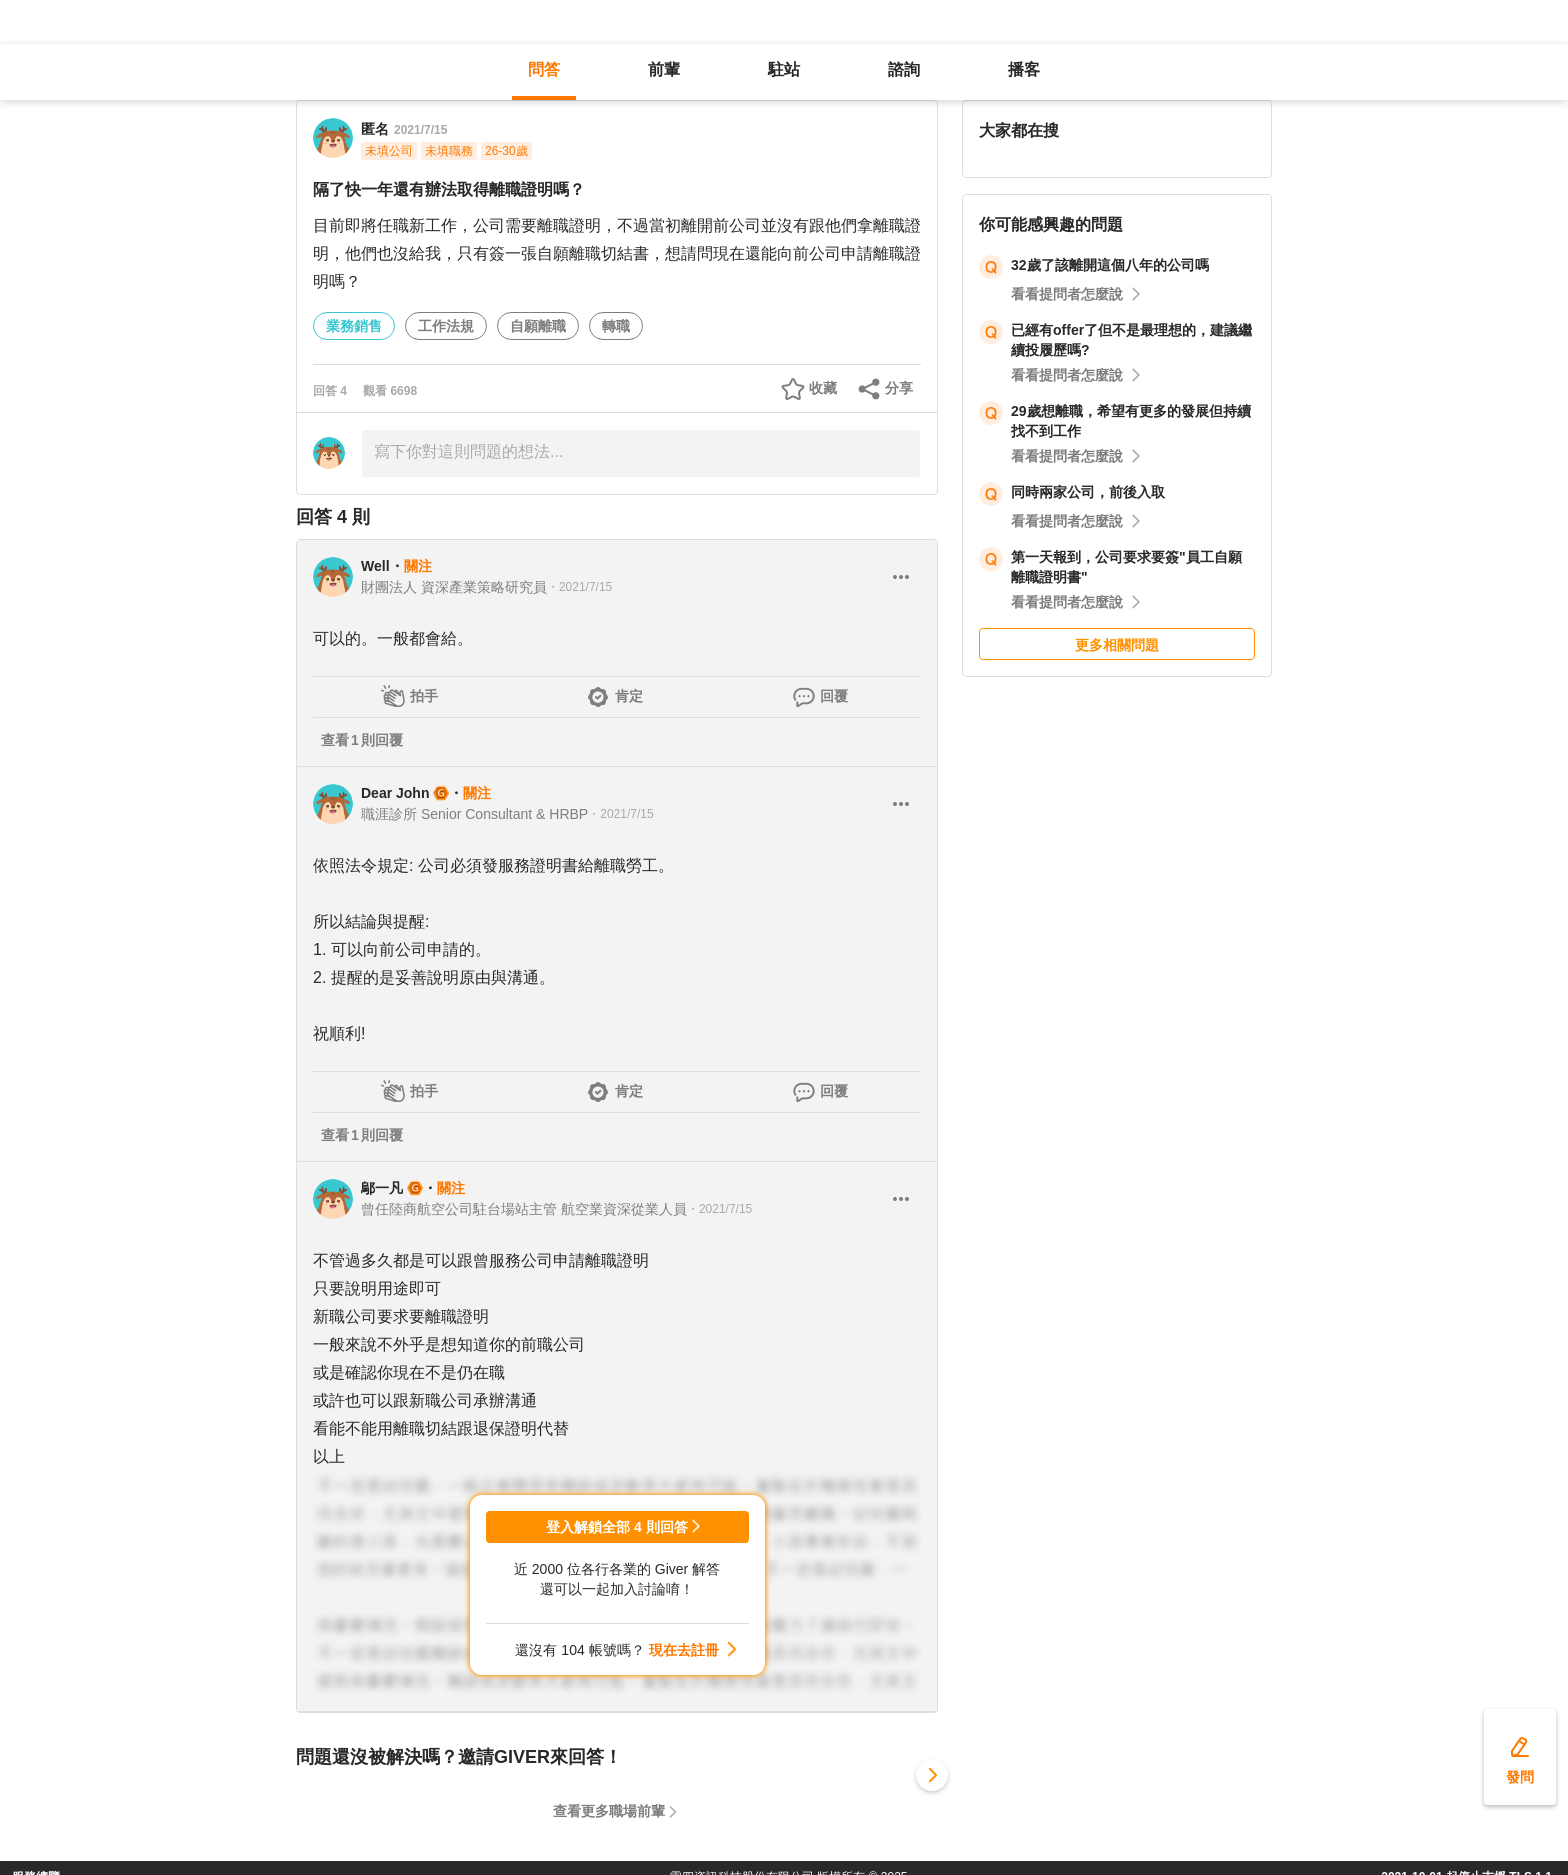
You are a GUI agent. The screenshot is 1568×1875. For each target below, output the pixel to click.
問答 (544, 69)
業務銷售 (354, 326)
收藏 (823, 388)
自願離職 (538, 326)
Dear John (395, 793)
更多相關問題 (1117, 645)
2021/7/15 (420, 130)
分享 (899, 388)
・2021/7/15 (579, 587)
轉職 (616, 326)
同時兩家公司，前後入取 (1088, 492)
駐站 (784, 69)
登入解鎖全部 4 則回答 (617, 1527)
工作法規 (446, 326)
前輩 (664, 69)
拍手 (424, 696)
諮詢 (904, 69)
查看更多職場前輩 (609, 1811)
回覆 (834, 696)
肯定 (629, 696)
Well (375, 566)
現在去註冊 (684, 1650)
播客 (1024, 69)
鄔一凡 (382, 1188)
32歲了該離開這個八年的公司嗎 (1110, 265)
